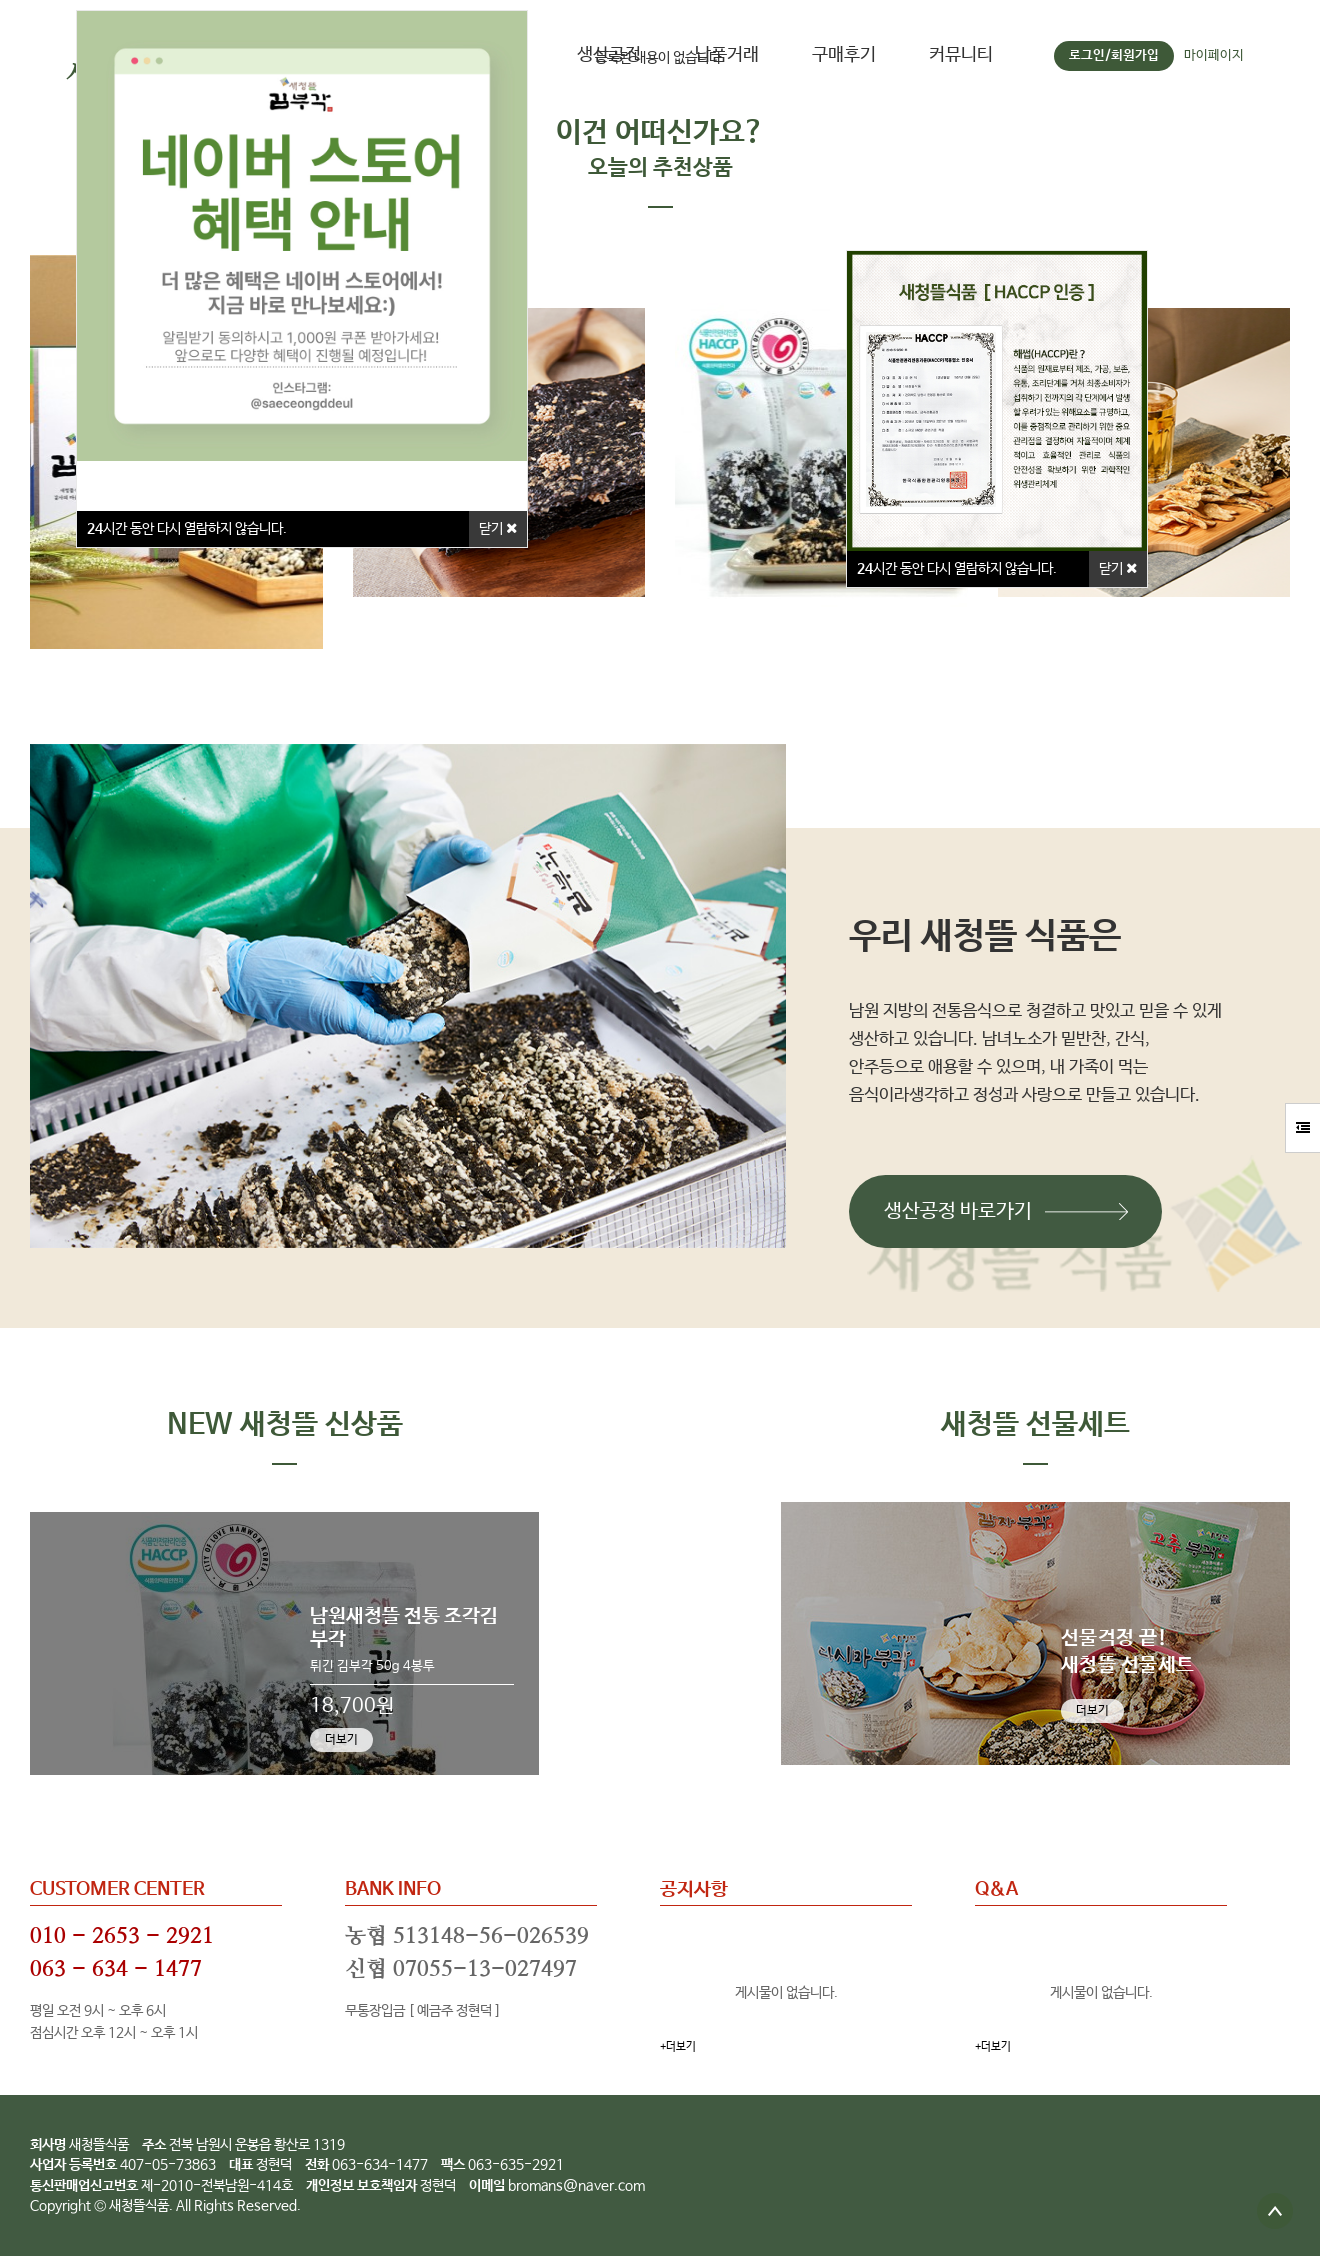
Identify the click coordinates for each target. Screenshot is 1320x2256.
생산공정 (609, 55)
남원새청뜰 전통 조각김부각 (404, 1628)
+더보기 (678, 2047)
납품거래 (727, 55)
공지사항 (694, 1890)
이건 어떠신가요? (660, 133)
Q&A (996, 1890)
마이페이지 (1214, 55)
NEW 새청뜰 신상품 (285, 1425)
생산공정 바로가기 (958, 1211)
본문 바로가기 (0, 0)
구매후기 (844, 55)
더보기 (341, 1740)
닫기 (1118, 569)
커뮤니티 (961, 55)
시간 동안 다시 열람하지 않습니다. (957, 569)
